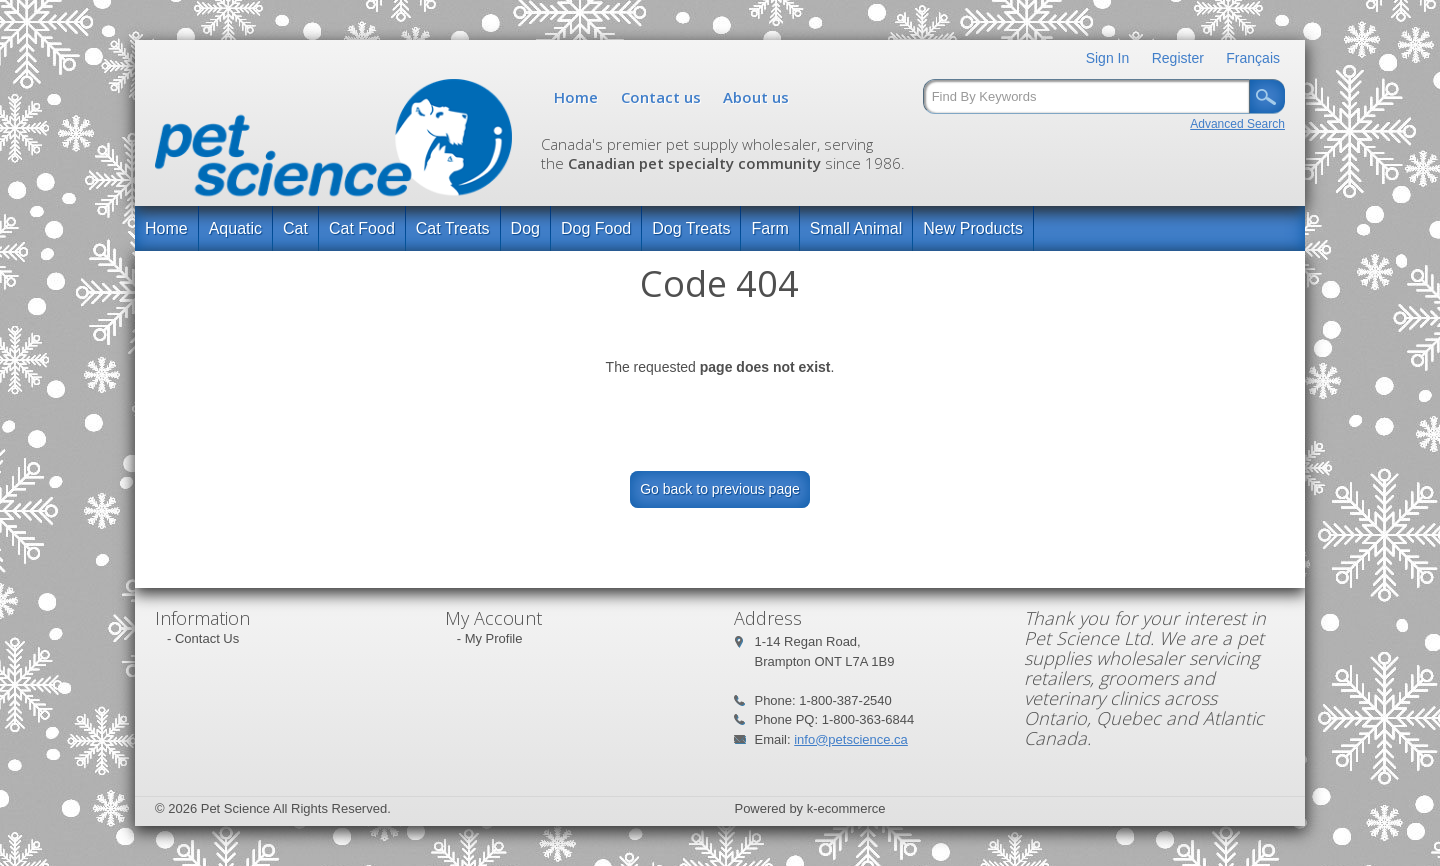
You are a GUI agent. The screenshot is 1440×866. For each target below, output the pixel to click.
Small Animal (856, 228)
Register (1178, 58)
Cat (295, 228)
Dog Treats (691, 228)
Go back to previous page (720, 489)
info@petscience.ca (851, 739)
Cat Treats (453, 228)
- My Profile (490, 638)
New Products (973, 228)
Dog (525, 228)
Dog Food (596, 228)
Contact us (661, 97)
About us (756, 97)
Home (576, 97)
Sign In (1108, 58)
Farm (769, 228)
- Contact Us (203, 638)
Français (1253, 58)
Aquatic (235, 228)
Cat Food (362, 228)
